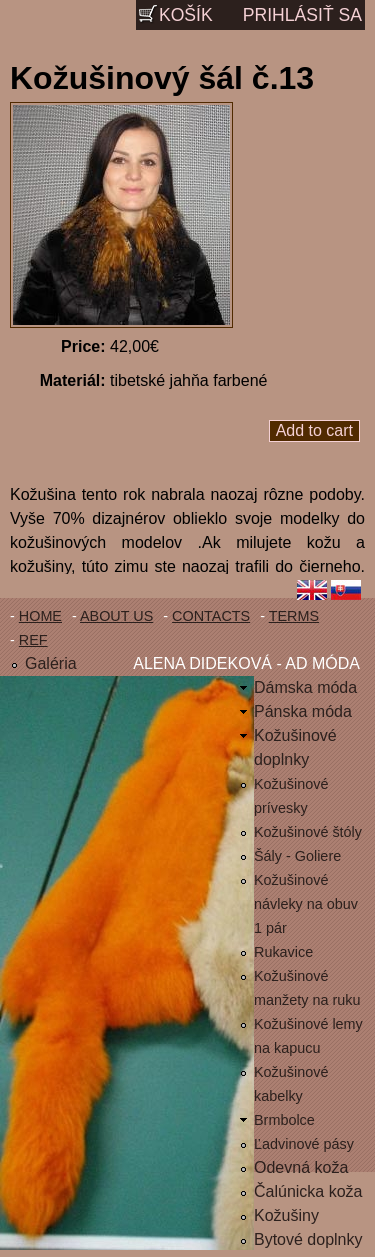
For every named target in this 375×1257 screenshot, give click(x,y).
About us (116, 616)
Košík (186, 15)
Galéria (51, 663)
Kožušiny (286, 1215)
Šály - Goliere (297, 856)
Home (40, 616)
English (312, 592)
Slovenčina (350, 592)
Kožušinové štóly (308, 832)
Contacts (211, 616)
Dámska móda (305, 687)
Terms (294, 616)
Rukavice (283, 952)
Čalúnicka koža (308, 1191)
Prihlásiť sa (302, 15)
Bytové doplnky (308, 1239)
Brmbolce (284, 1120)
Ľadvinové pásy (304, 1144)
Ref (33, 640)
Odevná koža (301, 1167)
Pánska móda (303, 711)
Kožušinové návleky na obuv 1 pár (306, 904)
